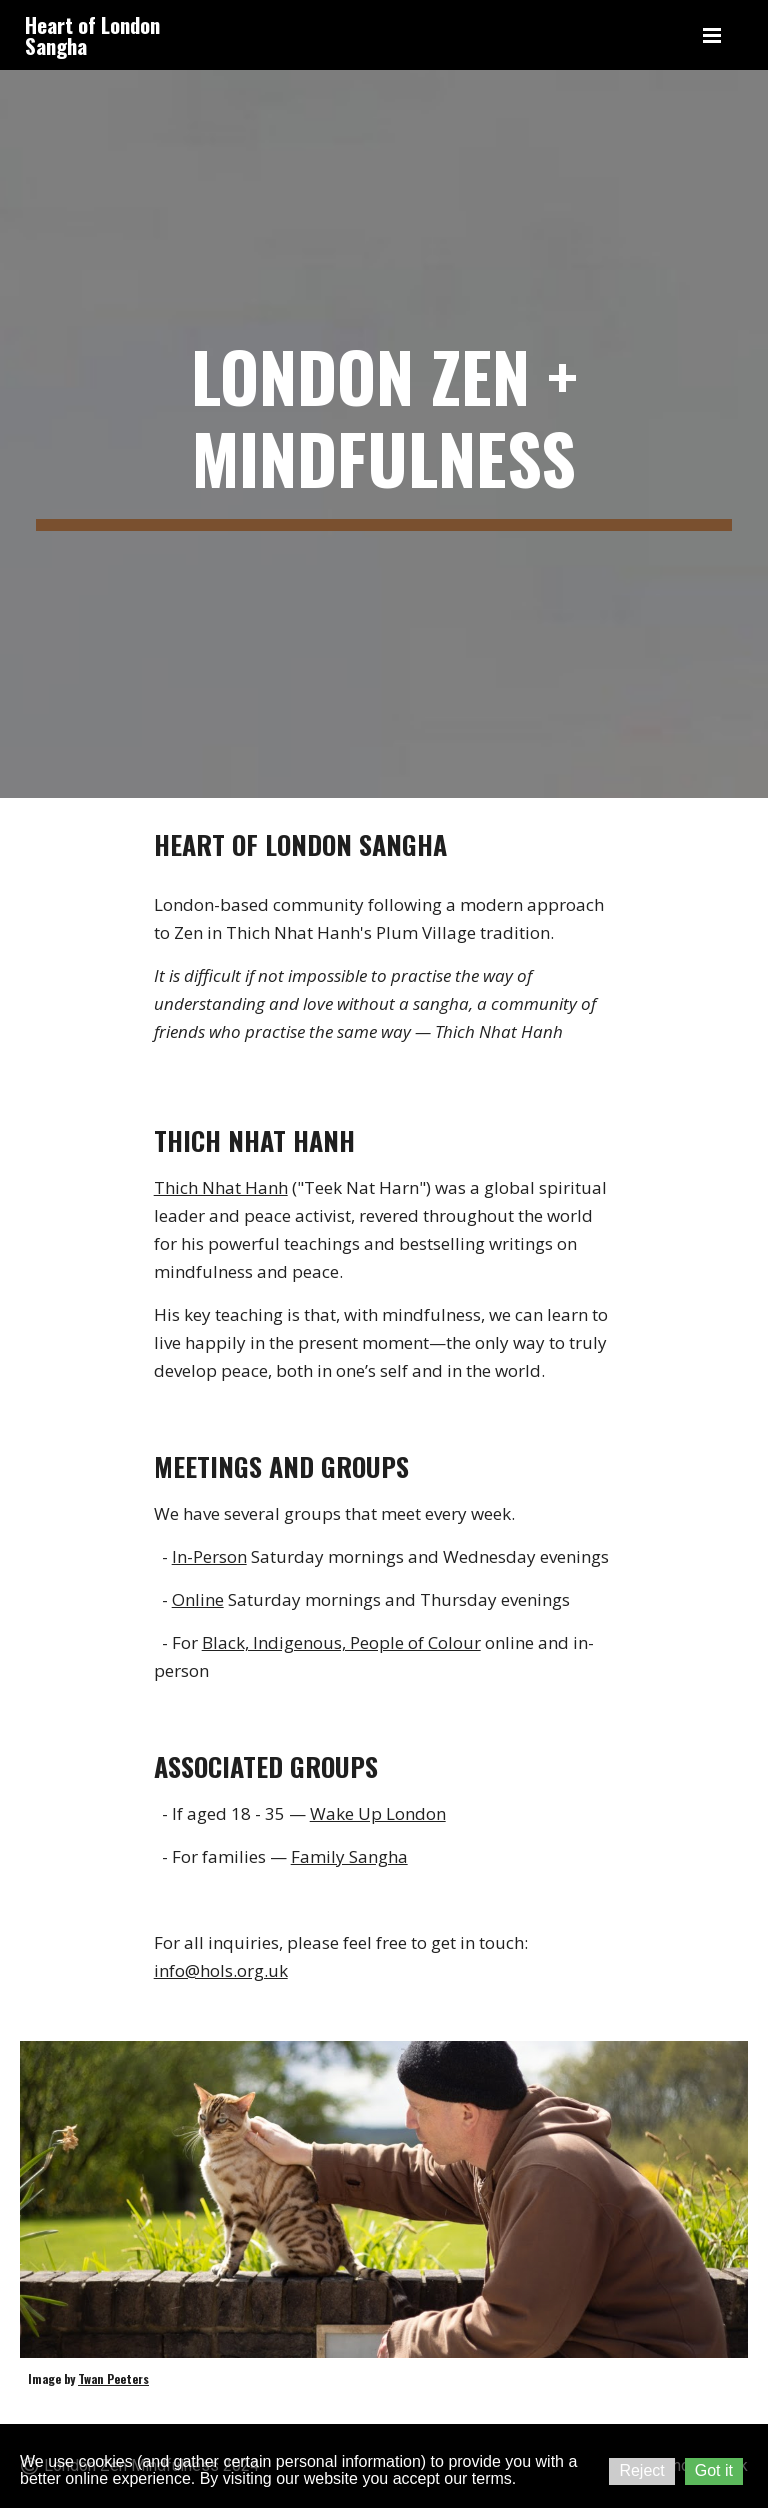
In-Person (209, 1556)
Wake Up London (378, 1813)
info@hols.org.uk (221, 1970)
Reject (641, 2470)
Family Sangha (349, 1856)
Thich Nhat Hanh (221, 1187)
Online (198, 1599)
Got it (714, 2470)
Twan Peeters (113, 2378)
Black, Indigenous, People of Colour (341, 1642)
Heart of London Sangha (92, 35)
